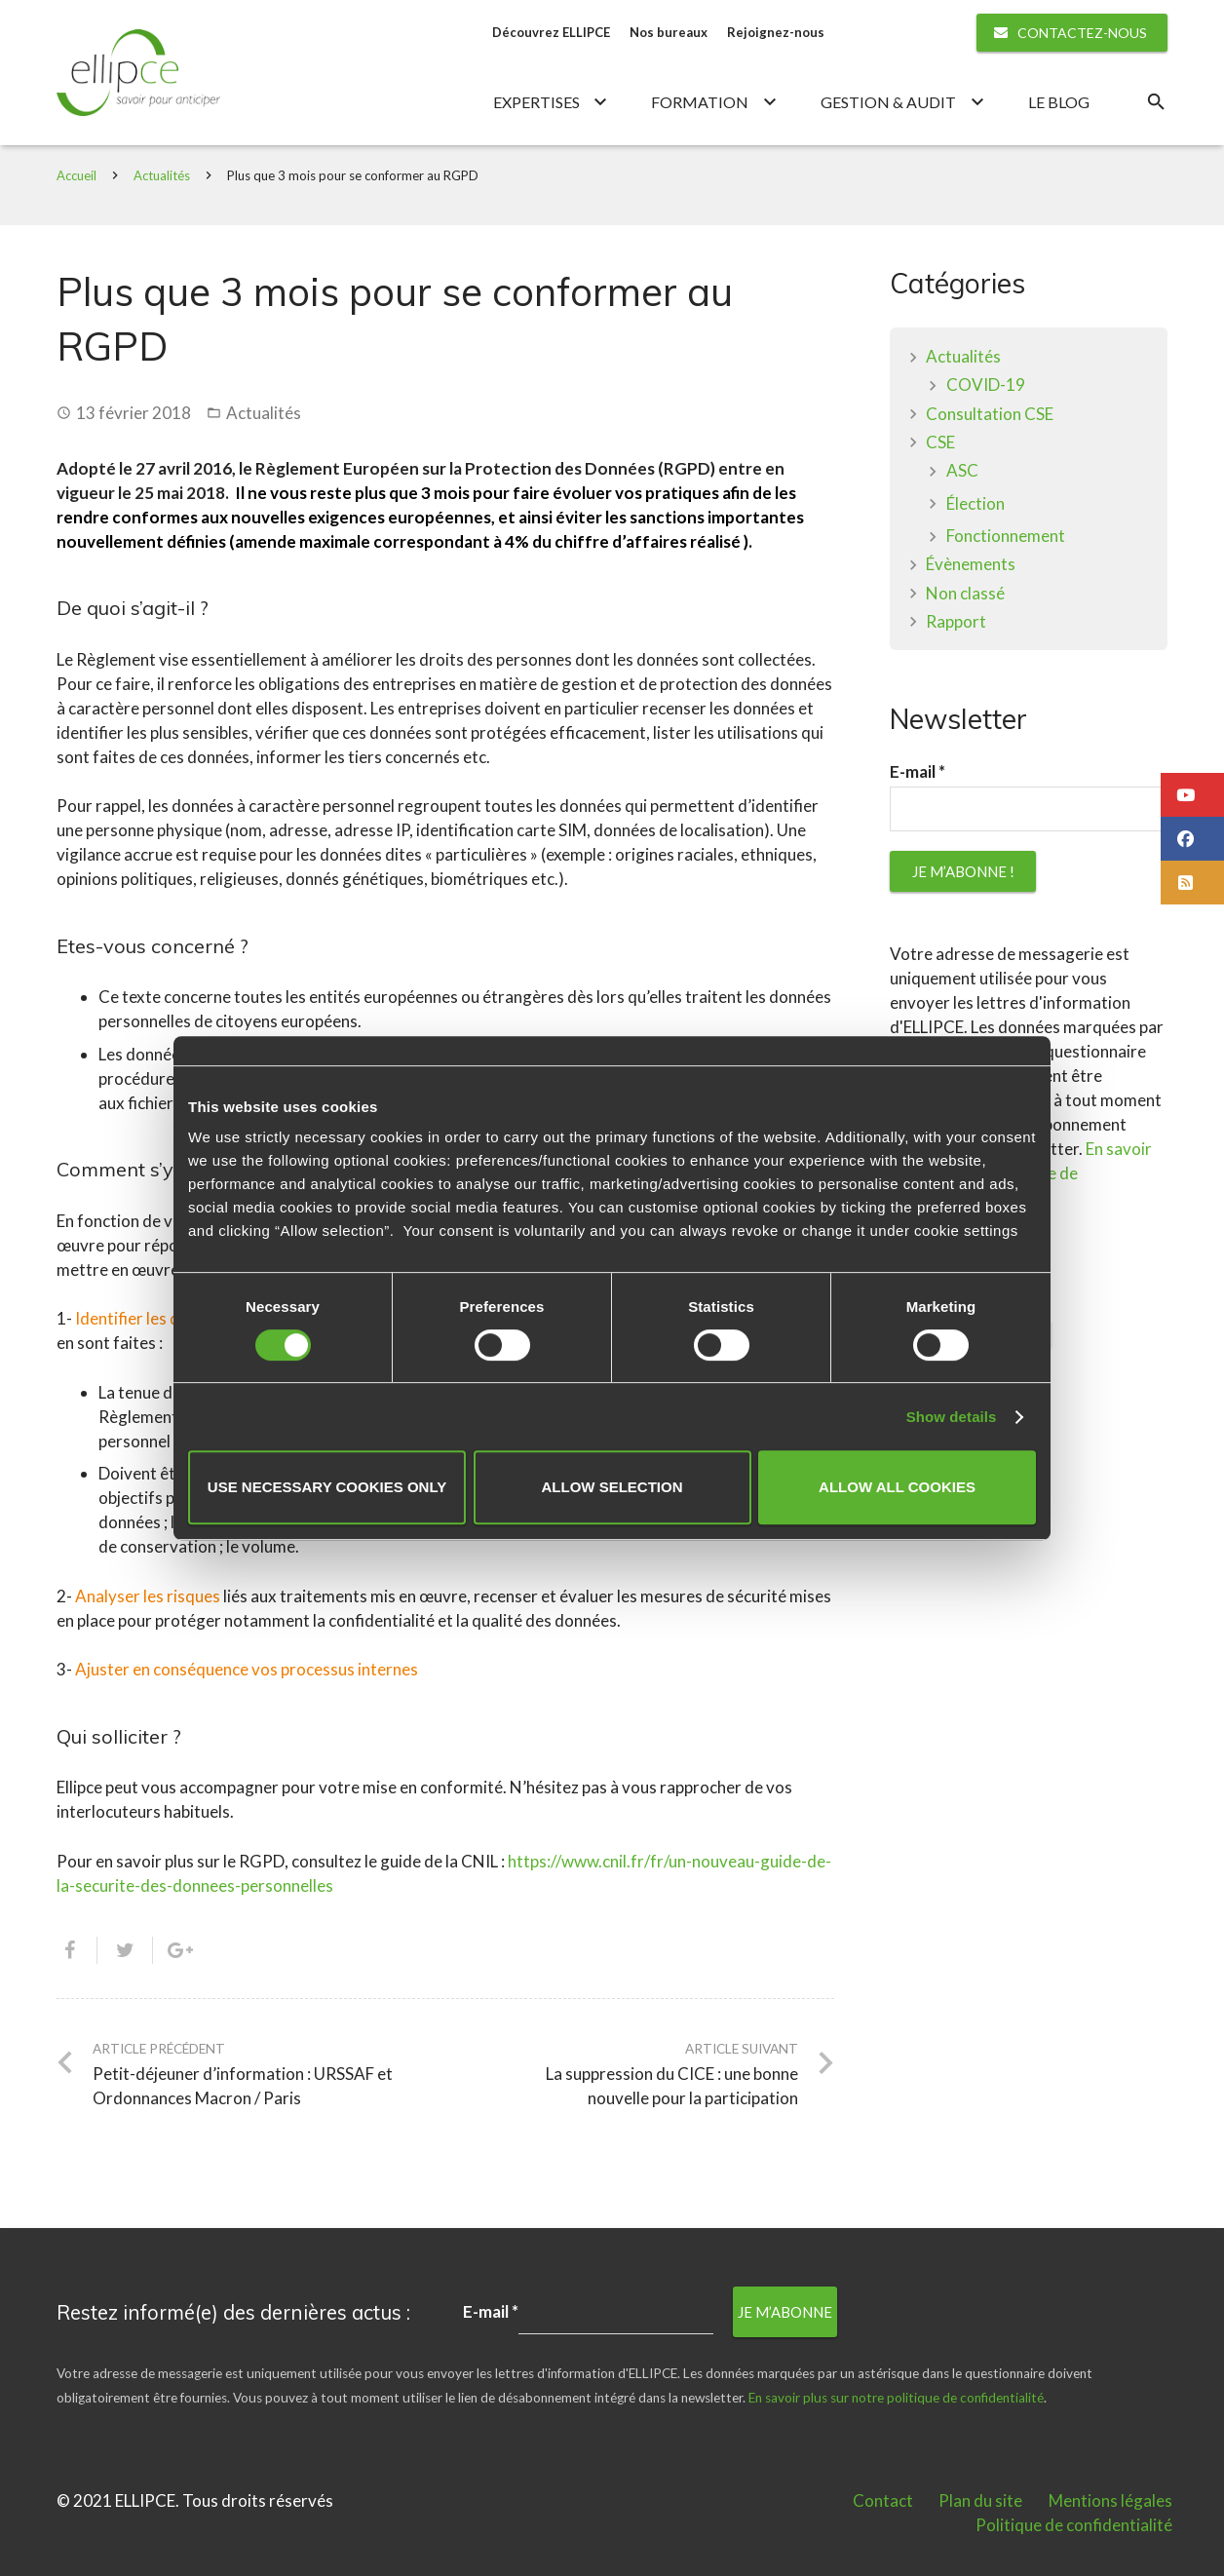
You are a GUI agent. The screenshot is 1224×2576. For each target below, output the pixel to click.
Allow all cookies (897, 1487)
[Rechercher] (1155, 103)
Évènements (970, 565)
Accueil (76, 176)
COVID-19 (985, 385)
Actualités (162, 176)
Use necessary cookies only (327, 1487)
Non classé (965, 594)
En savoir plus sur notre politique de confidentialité (896, 2397)
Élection (975, 504)
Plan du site (980, 2500)
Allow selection (612, 1487)
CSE (940, 443)
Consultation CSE (989, 414)
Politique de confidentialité (1073, 2525)
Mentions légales (1110, 2500)
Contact (883, 2500)
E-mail (917, 774)
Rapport (956, 622)
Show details (951, 1416)
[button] (1192, 795)
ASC (962, 471)
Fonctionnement (1005, 536)
